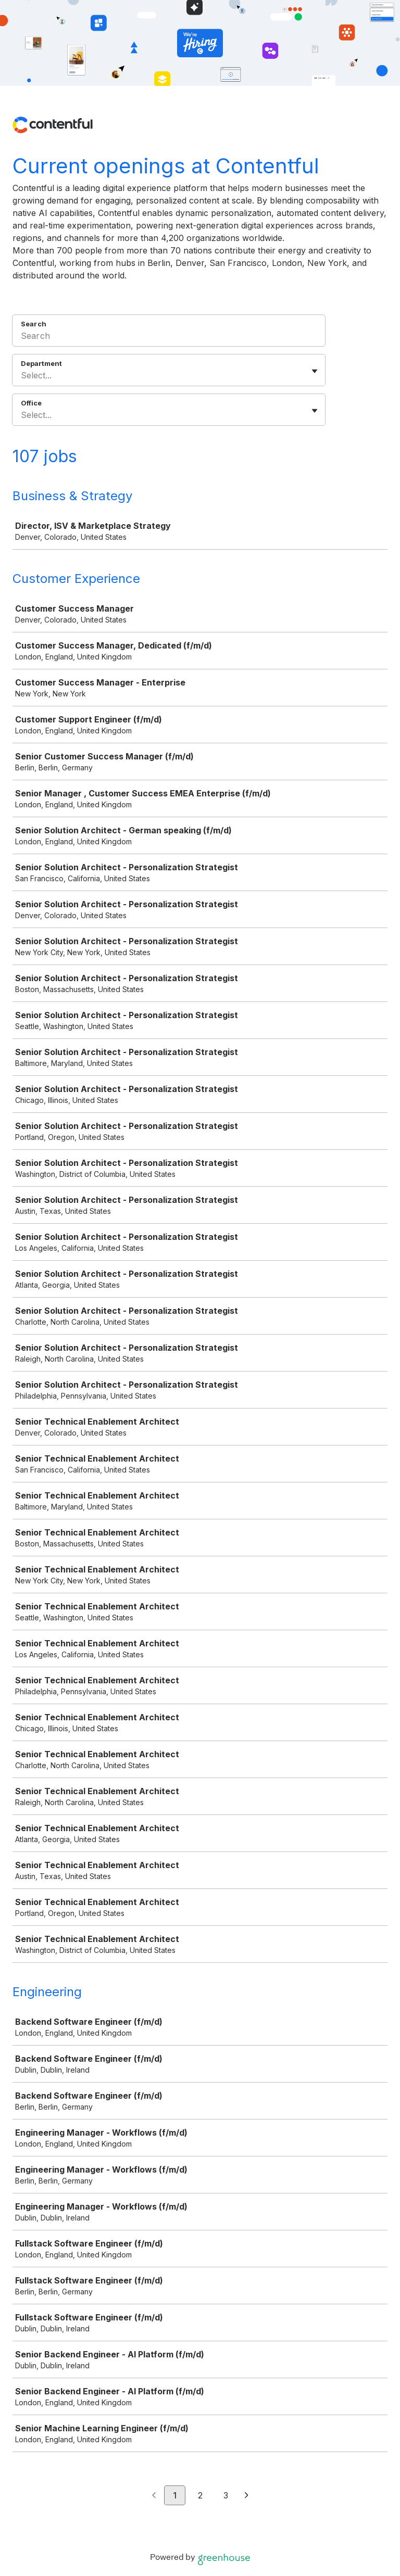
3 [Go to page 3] (225, 2495)
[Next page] (246, 2496)
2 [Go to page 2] (200, 2495)
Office (31, 403)
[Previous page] (154, 2496)
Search (33, 324)
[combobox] (22, 375)
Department (41, 363)
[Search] (168, 337)
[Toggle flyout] (314, 371)
